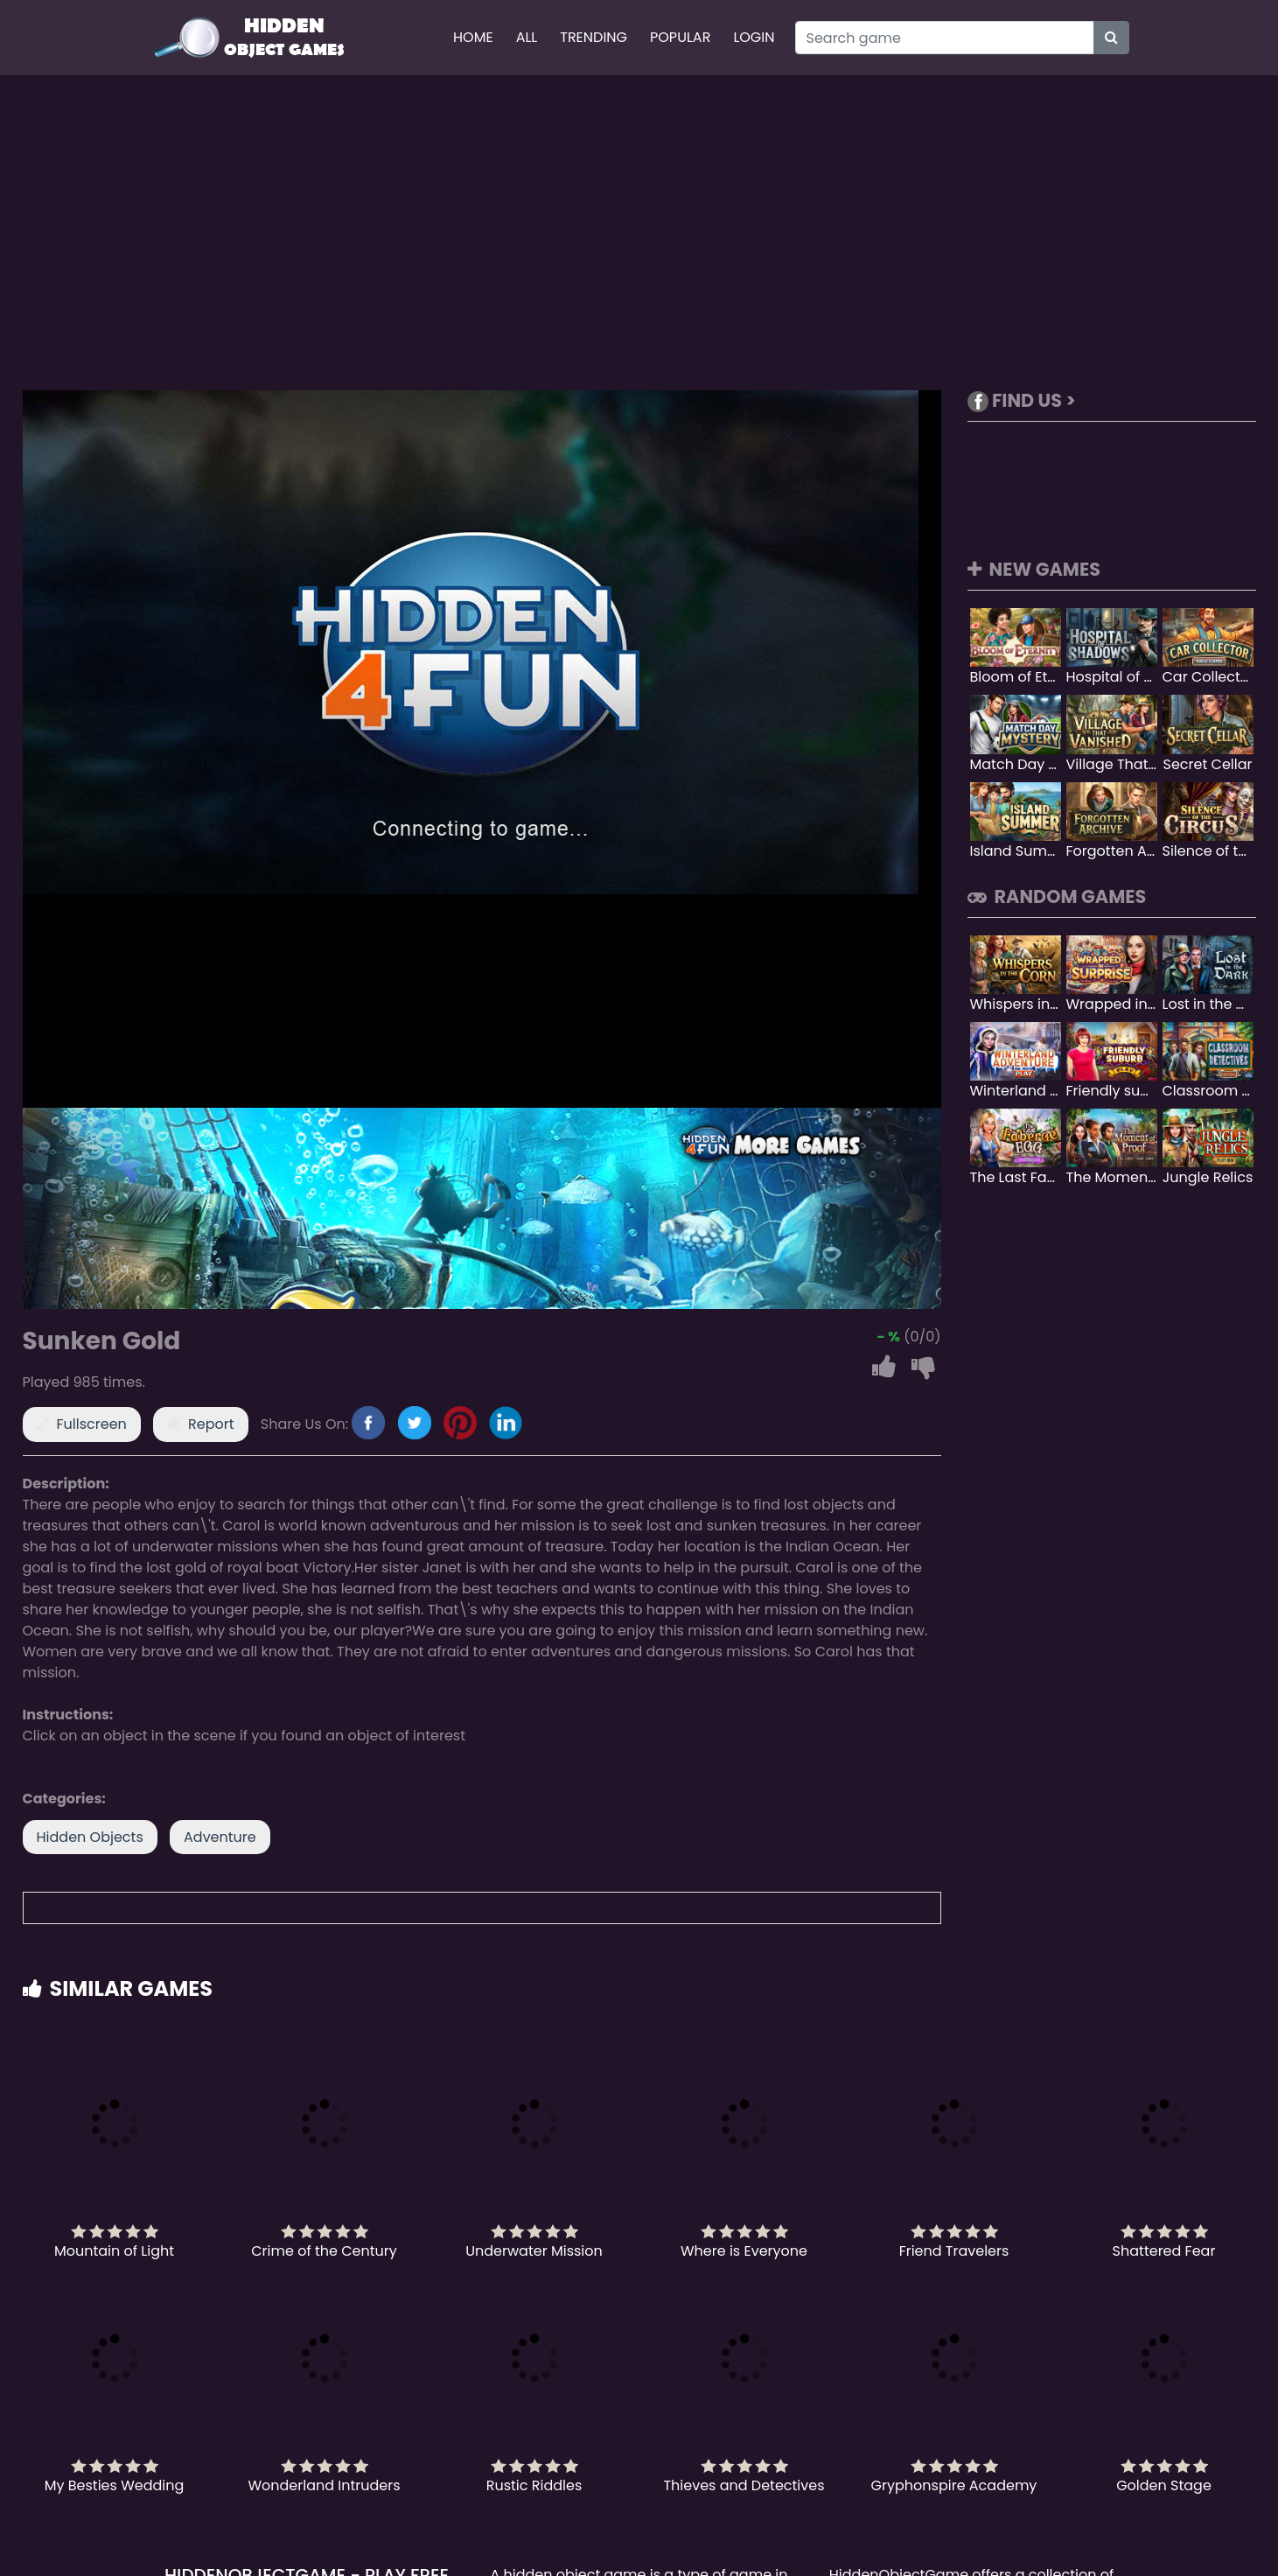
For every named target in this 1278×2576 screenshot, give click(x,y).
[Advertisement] (639, 232)
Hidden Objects (90, 1837)
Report (211, 1424)
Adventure (220, 1837)
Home (473, 37)
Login (753, 37)
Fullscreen (92, 1424)
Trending (593, 37)
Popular (680, 37)
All (527, 37)
